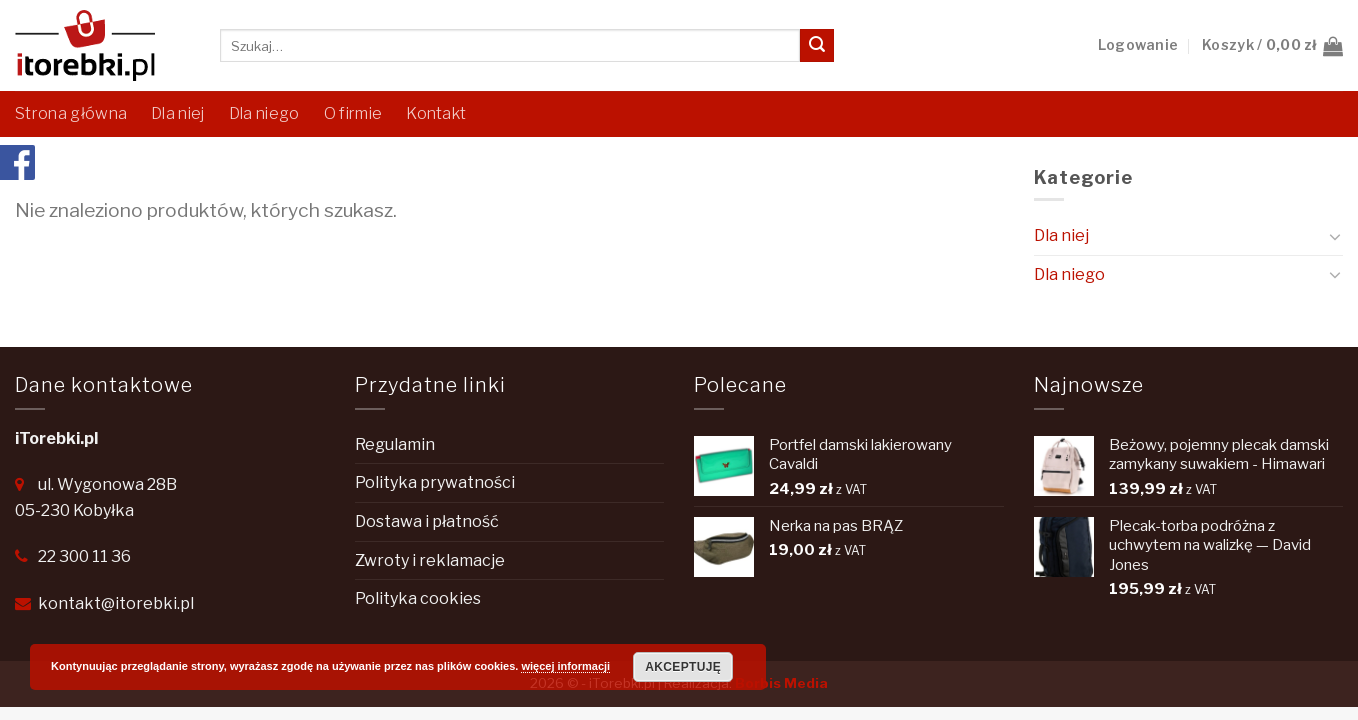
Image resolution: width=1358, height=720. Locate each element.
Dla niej (178, 113)
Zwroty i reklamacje (430, 560)
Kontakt (436, 113)
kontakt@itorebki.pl (116, 603)
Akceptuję (683, 667)
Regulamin (395, 444)
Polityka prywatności (435, 482)
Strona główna (71, 113)
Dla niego (264, 113)
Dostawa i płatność (427, 521)
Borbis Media (781, 683)
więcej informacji (565, 666)
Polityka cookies (418, 598)
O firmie (353, 113)
